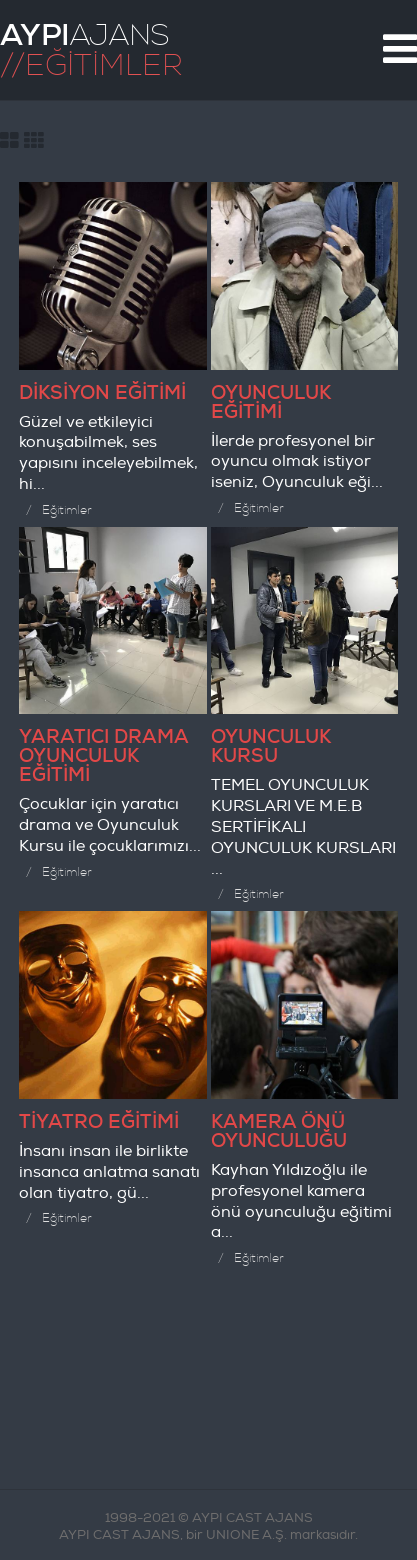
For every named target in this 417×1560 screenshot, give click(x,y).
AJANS (84, 35)
